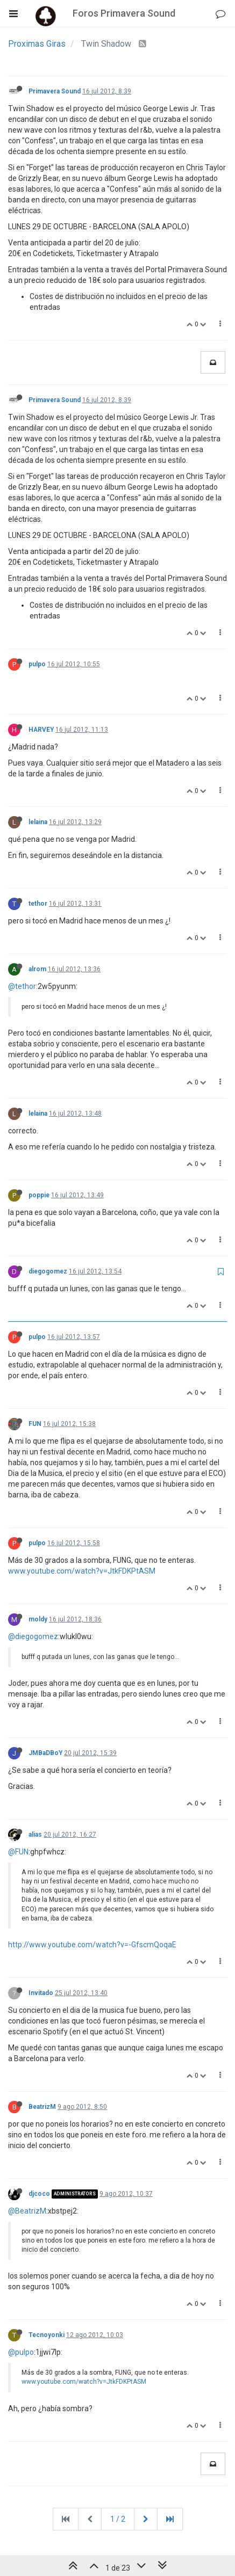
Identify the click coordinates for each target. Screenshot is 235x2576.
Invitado (41, 1993)
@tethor (22, 986)
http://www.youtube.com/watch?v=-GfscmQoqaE (92, 1944)
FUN (35, 1424)
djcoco (39, 2193)
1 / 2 (117, 2519)
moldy (38, 1619)
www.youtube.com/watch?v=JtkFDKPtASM (81, 1571)
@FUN (18, 1851)
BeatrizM (42, 2107)
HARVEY (41, 729)
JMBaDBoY (45, 1753)
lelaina (38, 822)
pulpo (37, 664)
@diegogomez (33, 1636)
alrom (37, 969)
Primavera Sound (55, 91)
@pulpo (21, 2352)
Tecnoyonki (47, 2335)
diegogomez (48, 1271)
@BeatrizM (27, 2211)
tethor (38, 903)
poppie (39, 1195)
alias (35, 1834)
